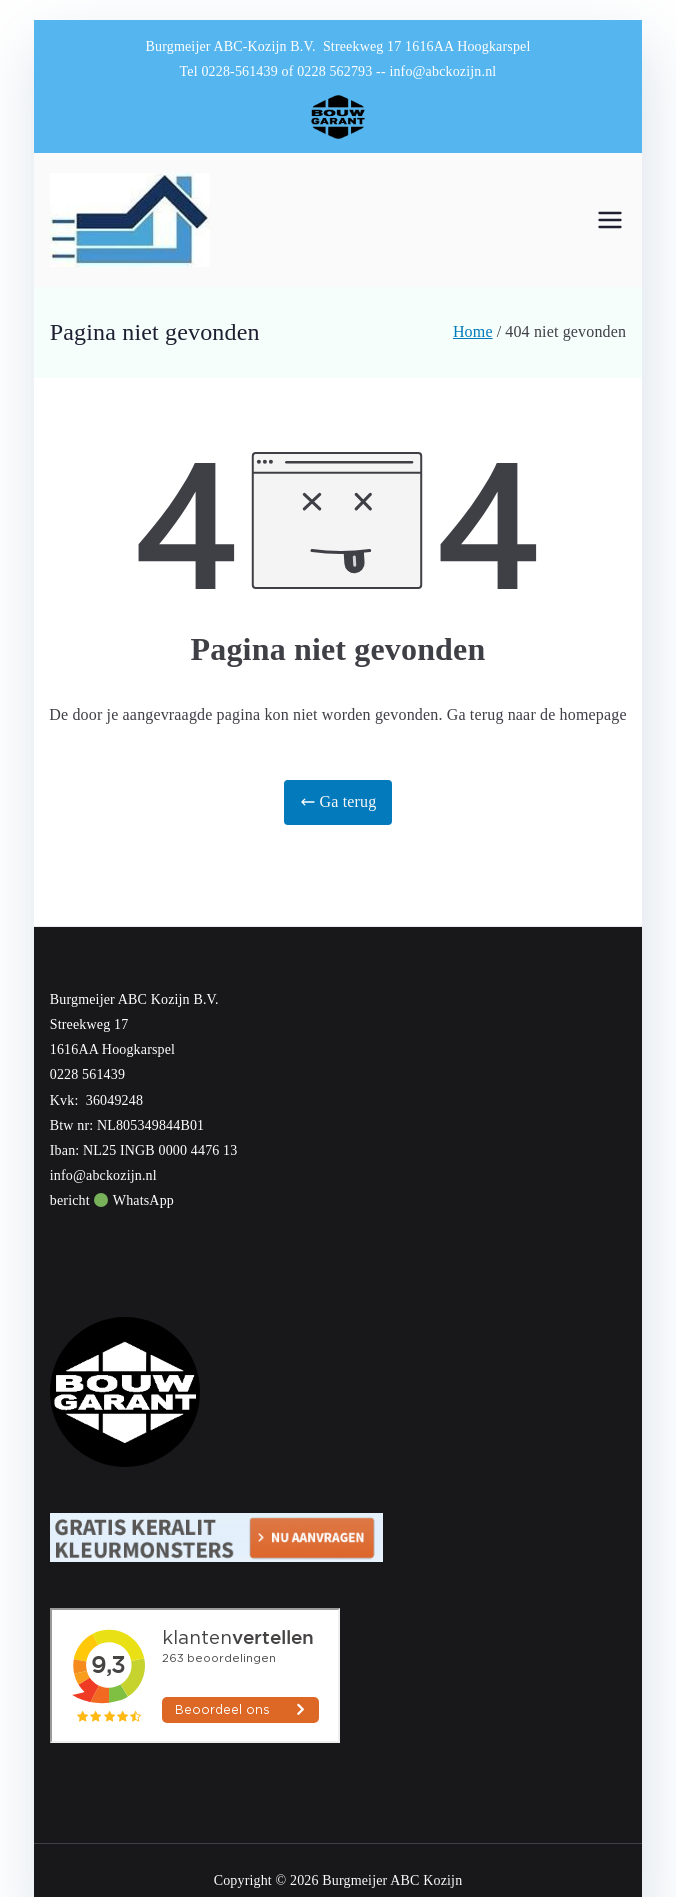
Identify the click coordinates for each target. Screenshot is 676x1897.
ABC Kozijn (426, 1880)
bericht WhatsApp (112, 1200)
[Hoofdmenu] (610, 220)
